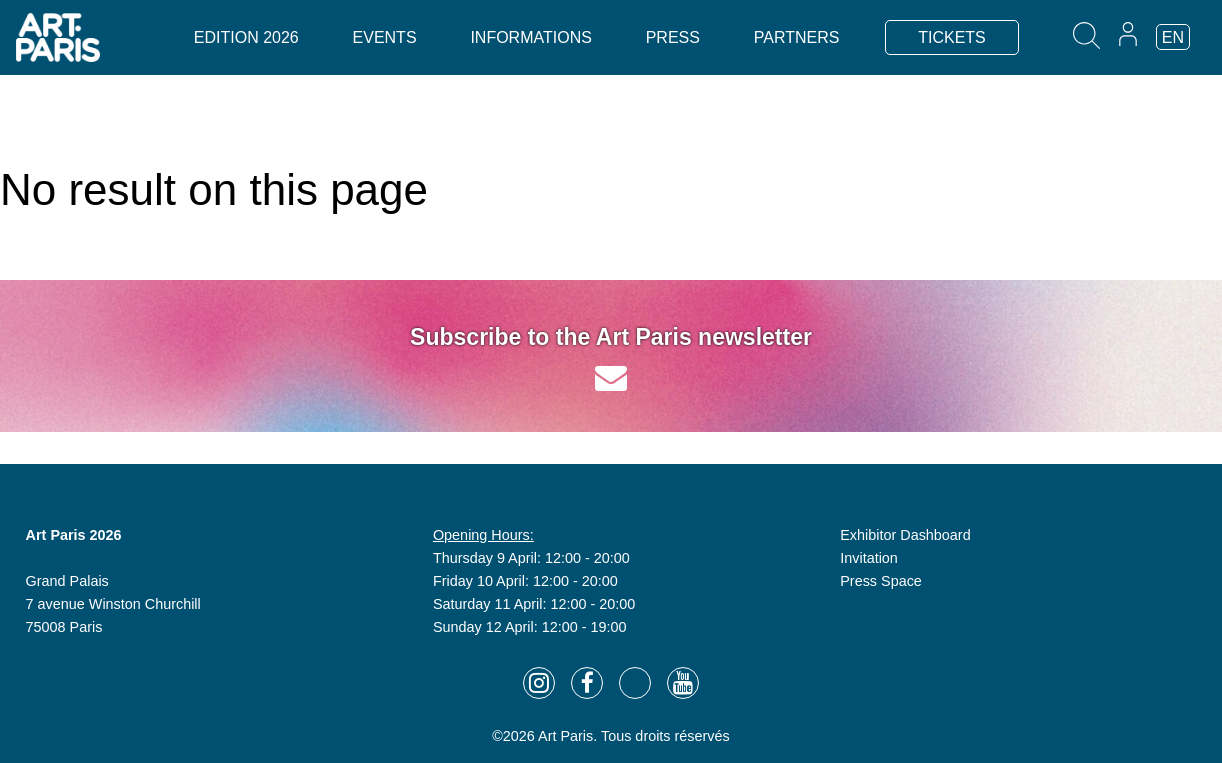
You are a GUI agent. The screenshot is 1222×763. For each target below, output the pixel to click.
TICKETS (952, 37)
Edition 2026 (246, 37)
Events (385, 37)
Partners (797, 37)
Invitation (869, 558)
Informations (530, 37)
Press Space (881, 581)
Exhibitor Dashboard (905, 535)
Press (673, 37)
